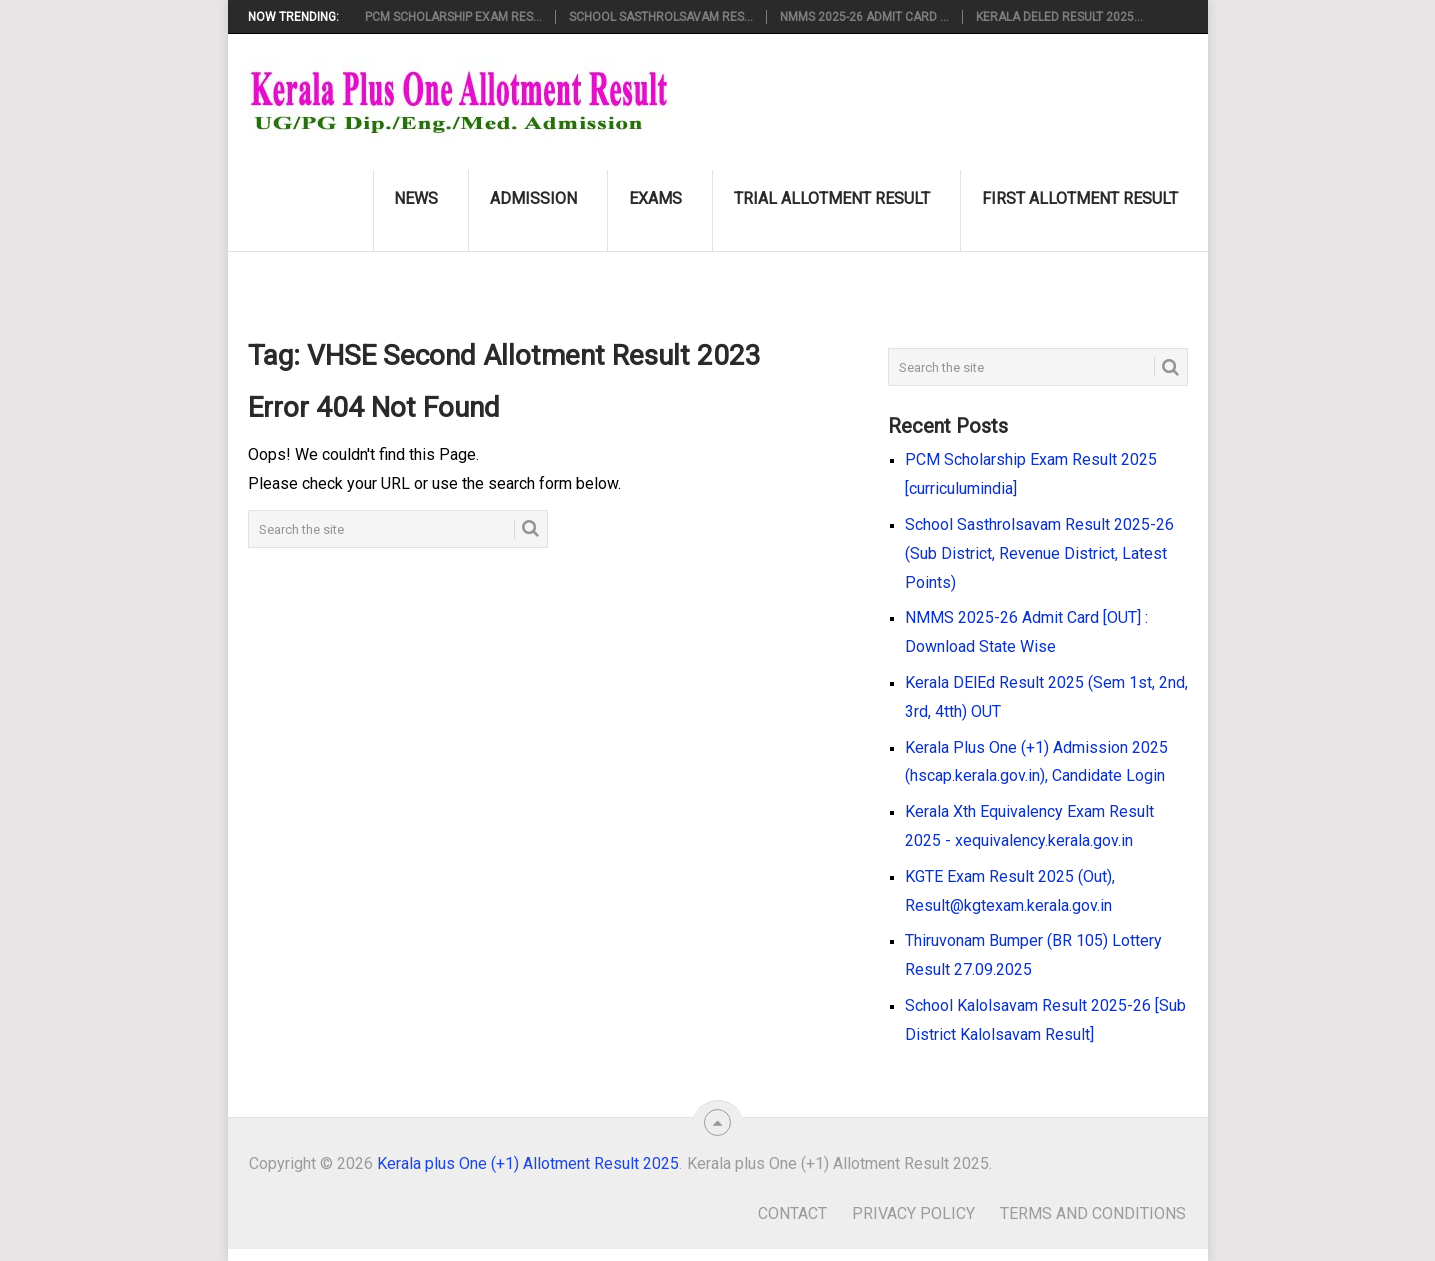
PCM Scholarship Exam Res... (453, 17)
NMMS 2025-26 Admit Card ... (864, 17)
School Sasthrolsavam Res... (661, 17)
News (416, 198)
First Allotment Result (1080, 198)
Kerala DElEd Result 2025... (1059, 17)
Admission (533, 198)
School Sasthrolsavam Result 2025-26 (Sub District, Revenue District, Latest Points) (1039, 553)
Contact (792, 1213)
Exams (655, 198)
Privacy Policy (913, 1213)
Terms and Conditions (1093, 1213)
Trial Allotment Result (832, 198)
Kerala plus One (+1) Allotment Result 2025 (528, 1163)
